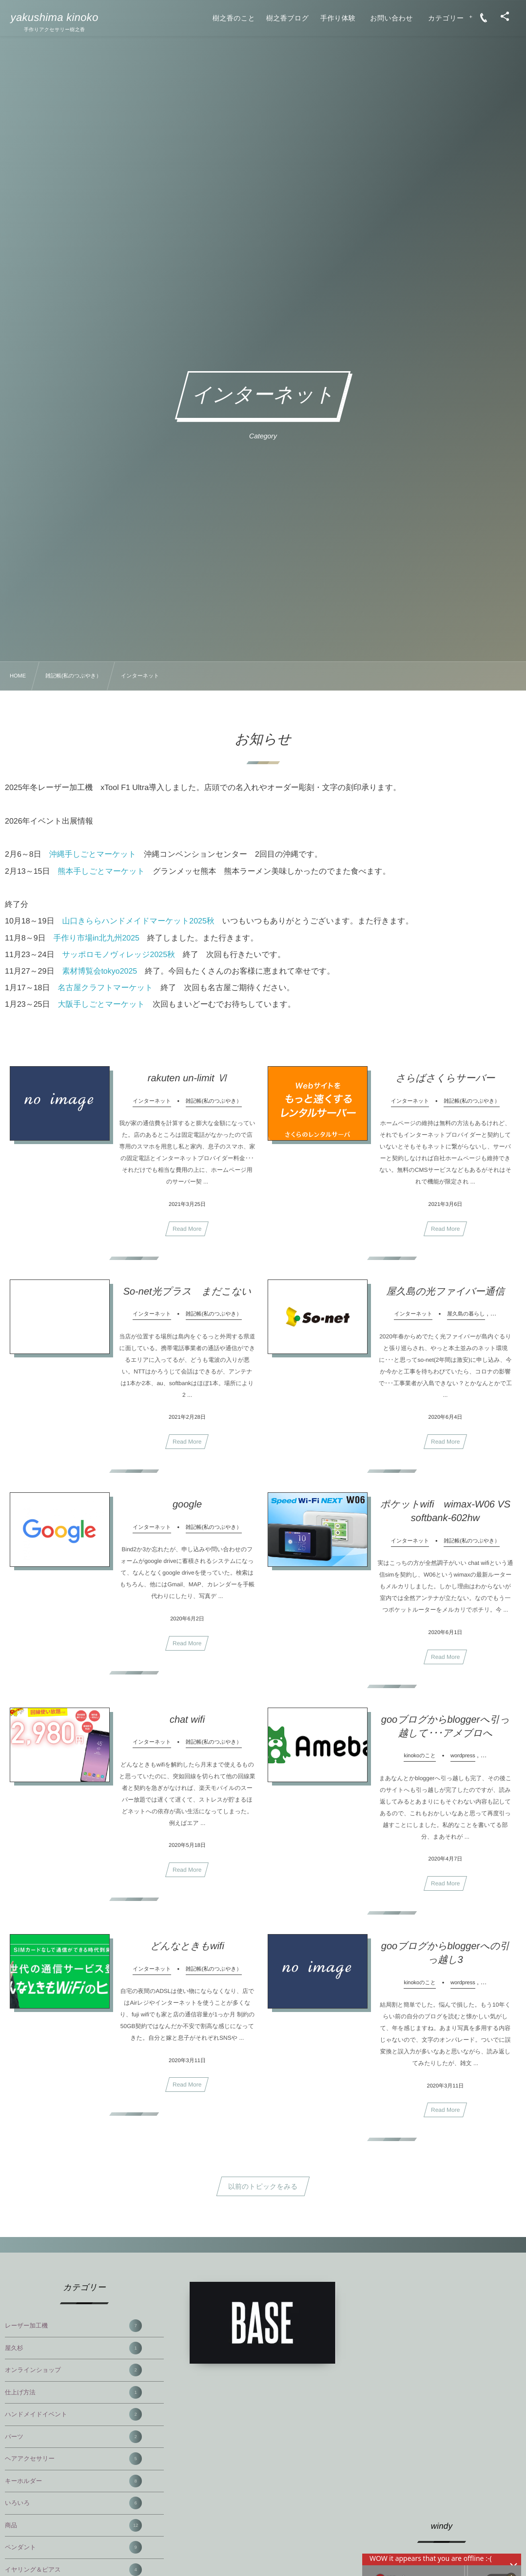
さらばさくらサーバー (445, 1082)
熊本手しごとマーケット (101, 871)
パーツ (73, 2436)
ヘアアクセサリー (73, 2458)
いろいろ (73, 2503)
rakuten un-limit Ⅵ (187, 1082)
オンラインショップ (73, 2370)
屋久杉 (73, 2348)
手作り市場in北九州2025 (96, 938)
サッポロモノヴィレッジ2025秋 (118, 955)
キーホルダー (73, 2481)
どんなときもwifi (187, 1950)
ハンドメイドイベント (73, 2414)
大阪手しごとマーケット (101, 1004)
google (187, 1508)
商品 (73, 2525)
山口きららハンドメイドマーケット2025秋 (138, 921)
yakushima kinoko (54, 17)
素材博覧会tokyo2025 (99, 971)
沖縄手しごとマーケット (92, 854)
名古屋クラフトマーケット (105, 988)
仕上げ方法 (73, 2392)
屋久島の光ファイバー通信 (445, 1295)
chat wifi (187, 1723)
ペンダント (73, 2547)
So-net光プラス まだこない (187, 1295)
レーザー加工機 (73, 2325)
